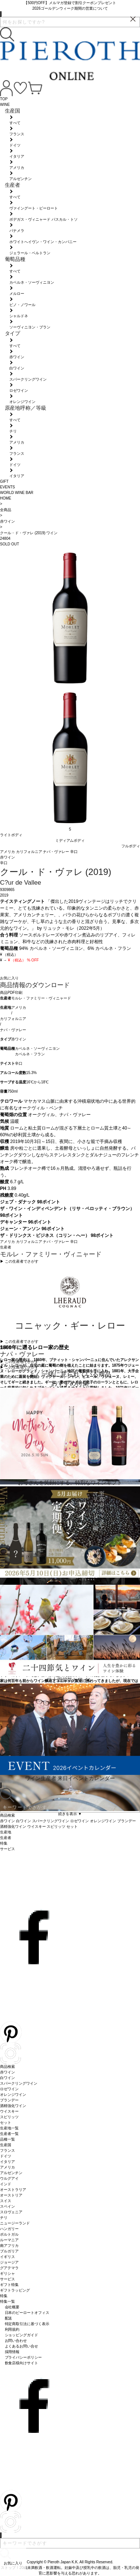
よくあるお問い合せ (21, 2346)
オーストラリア (13, 2190)
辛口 (74, 852)
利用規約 (12, 2329)
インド (5, 2184)
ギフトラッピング (15, 2290)
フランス (7, 2150)
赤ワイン (18, 1039)
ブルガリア (9, 2251)
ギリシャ (7, 2273)
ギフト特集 (9, 2285)
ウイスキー (9, 2111)
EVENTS (7, 487)
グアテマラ (9, 2268)
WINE (5, 105)
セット (5, 2122)
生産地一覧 (9, 2128)
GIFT (4, 481)
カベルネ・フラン (30, 1054)
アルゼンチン (11, 2173)
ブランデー (9, 2100)
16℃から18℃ (37, 1082)
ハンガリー (9, 2229)
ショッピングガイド (21, 2335)
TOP (3, 99)
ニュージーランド (15, 2223)
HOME (5, 498)
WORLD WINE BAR (16, 493)
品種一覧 (7, 2139)
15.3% (31, 1073)
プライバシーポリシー (23, 2357)
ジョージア (9, 2262)
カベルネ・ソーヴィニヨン (37, 1048)
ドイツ (5, 2156)
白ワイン (7, 2078)
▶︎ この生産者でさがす (19, 1261)
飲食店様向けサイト (21, 2363)
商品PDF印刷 (11, 993)
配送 (8, 2318)
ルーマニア (9, 2240)
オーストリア (11, 2195)
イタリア (7, 2162)
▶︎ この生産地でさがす (19, 1362)
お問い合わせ (16, 2341)
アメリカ (8, 852)
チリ (3, 2218)
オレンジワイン (13, 2094)
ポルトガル (9, 2234)
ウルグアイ (9, 2178)
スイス (5, 2201)
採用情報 (12, 2352)
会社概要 (12, 2307)
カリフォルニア (29, 852)
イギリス (7, 2257)
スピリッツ (9, 2117)
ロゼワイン (9, 2089)
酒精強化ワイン (13, 2106)
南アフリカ (9, 2245)
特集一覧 (7, 2301)
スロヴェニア (11, 2212)
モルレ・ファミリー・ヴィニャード (41, 998)
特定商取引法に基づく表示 (27, 2324)
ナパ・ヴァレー (56, 852)
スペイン (7, 2206)
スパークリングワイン (18, 2083)
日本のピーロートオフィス (27, 2313)
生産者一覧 (9, 2134)
